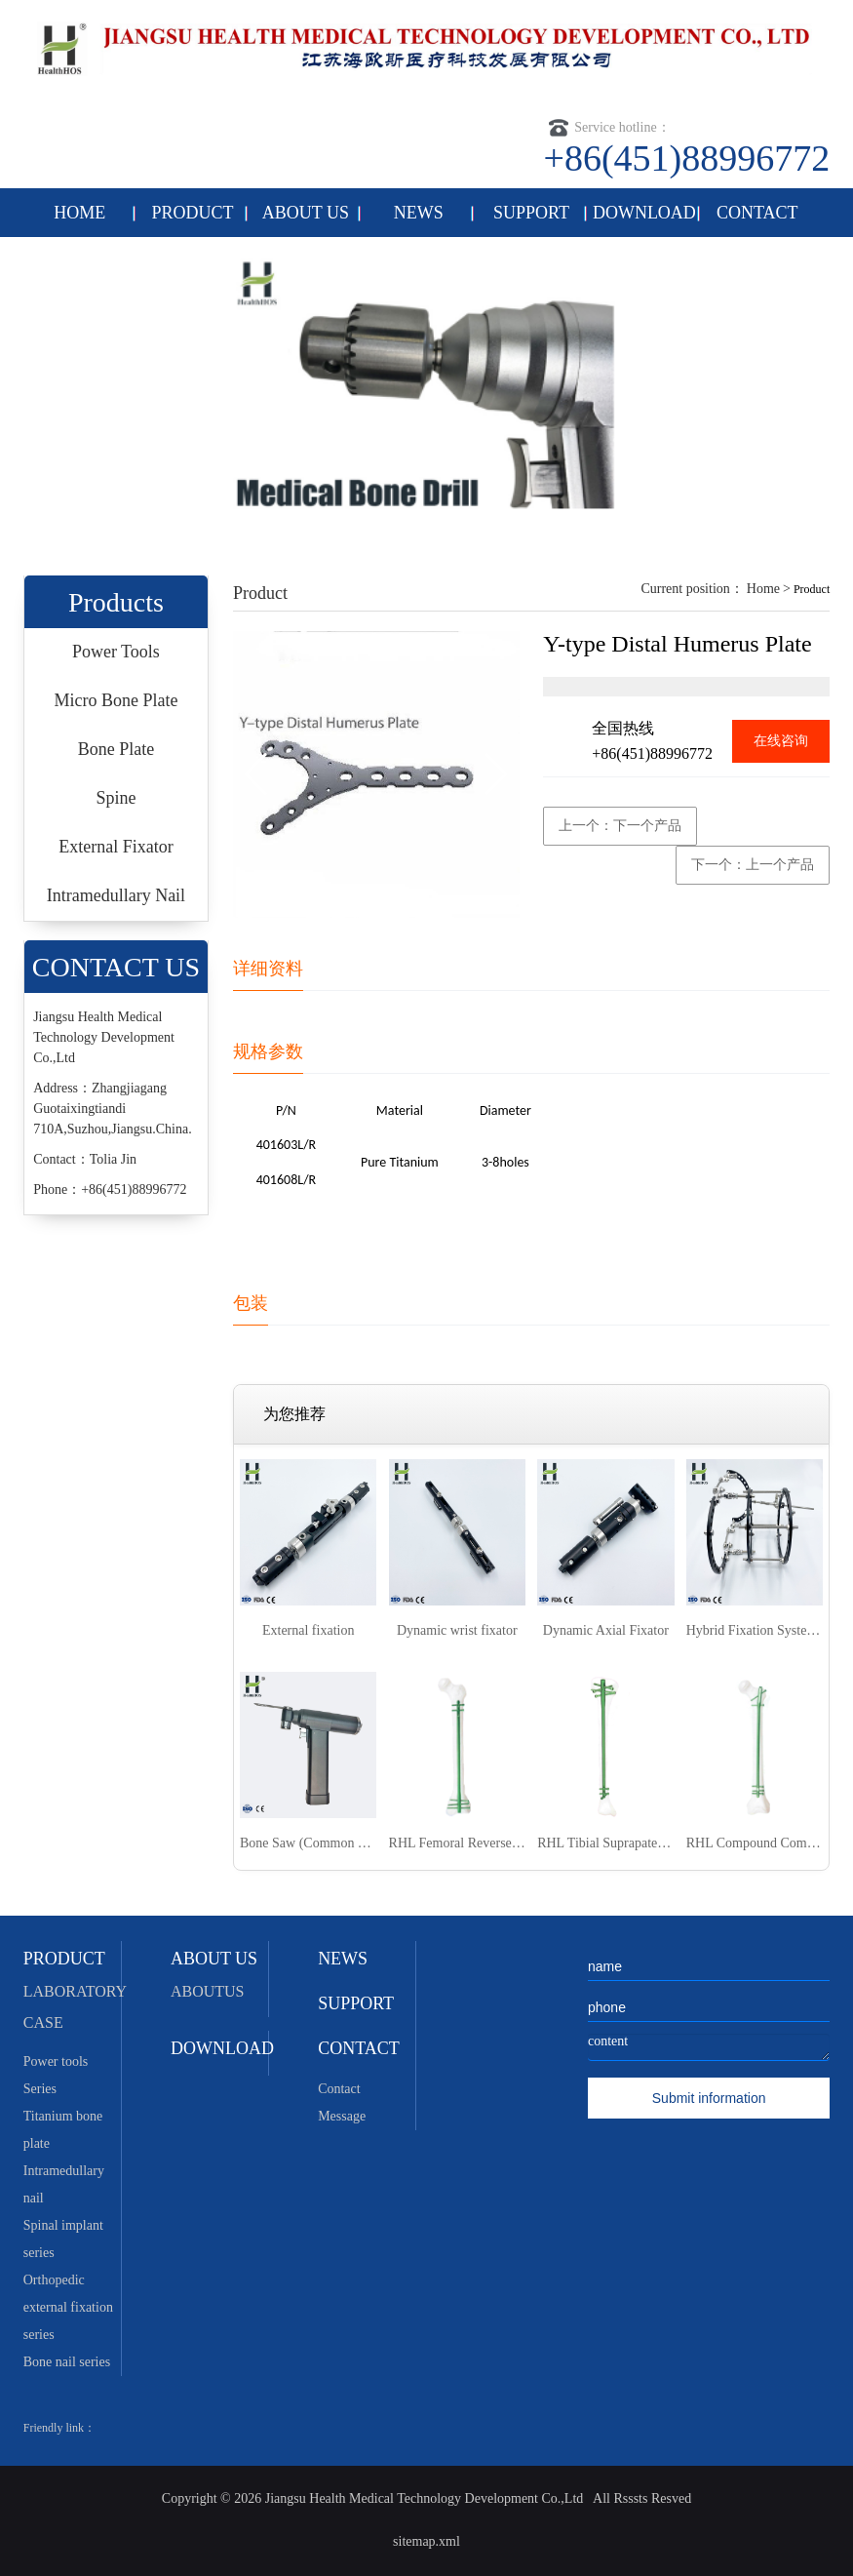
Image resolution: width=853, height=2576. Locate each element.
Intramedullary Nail (116, 895)
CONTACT (757, 212)
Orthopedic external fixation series (68, 2307)
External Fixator (115, 846)
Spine (116, 798)
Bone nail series (66, 2362)
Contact (339, 2088)
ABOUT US (305, 212)
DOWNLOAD (644, 212)
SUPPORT (531, 212)
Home (763, 588)
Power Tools (116, 651)
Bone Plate (116, 749)
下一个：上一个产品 (752, 864)
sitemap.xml (426, 2541)
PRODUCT (193, 212)
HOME (79, 212)
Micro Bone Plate (115, 700)
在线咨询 (781, 740)
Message (342, 2116)
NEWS (419, 212)
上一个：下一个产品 (620, 825)
